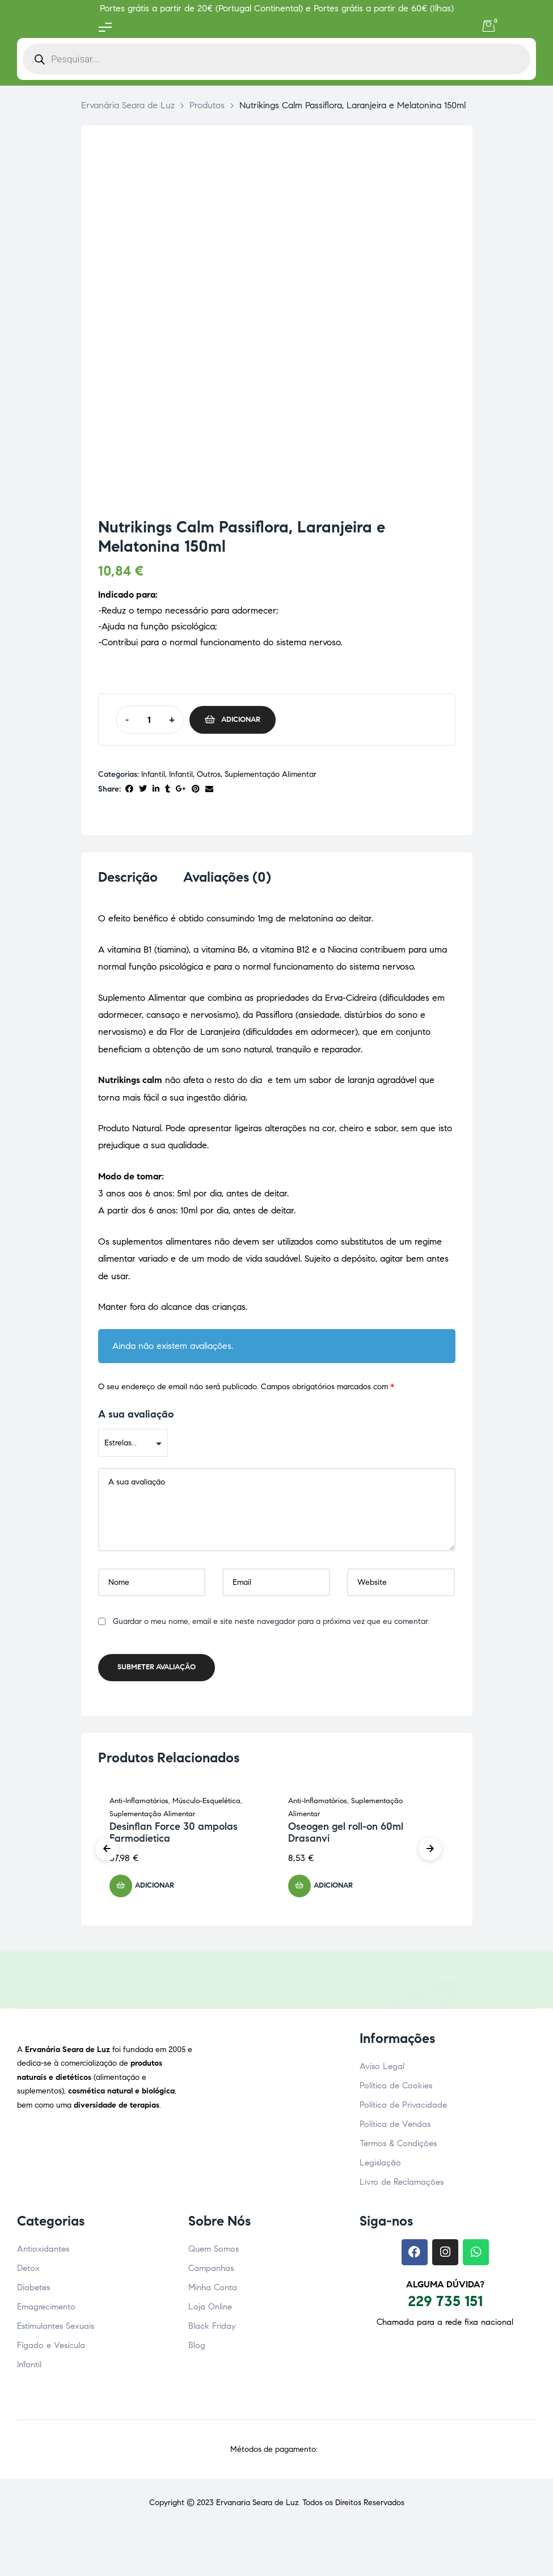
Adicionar (240, 719)
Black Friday (211, 2329)
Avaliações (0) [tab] (227, 877)
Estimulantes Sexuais (55, 2329)
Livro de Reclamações (402, 2185)
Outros (209, 774)
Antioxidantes (43, 2252)
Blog (196, 2349)
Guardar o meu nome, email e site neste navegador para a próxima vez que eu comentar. (271, 1625)
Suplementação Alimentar (270, 774)
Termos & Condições (398, 2147)
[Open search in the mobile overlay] (276, 59)
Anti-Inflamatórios (138, 1804)
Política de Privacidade (403, 2108)
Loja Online (210, 2310)
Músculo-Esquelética (206, 1804)
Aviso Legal (382, 2070)
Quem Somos (213, 2252)
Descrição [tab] (128, 877)
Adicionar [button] (154, 1888)
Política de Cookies (396, 2089)
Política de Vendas (395, 2127)
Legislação (380, 2166)
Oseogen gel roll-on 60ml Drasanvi (345, 1836)
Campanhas (211, 2271)
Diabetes (33, 2291)
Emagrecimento (46, 2310)
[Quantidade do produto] (149, 719)
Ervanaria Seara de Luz (257, 2506)
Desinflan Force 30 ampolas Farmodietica (173, 1836)
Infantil (153, 774)
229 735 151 (445, 2304)
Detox (28, 2271)
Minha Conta (212, 2291)
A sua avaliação (136, 1417)
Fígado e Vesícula (51, 2349)
